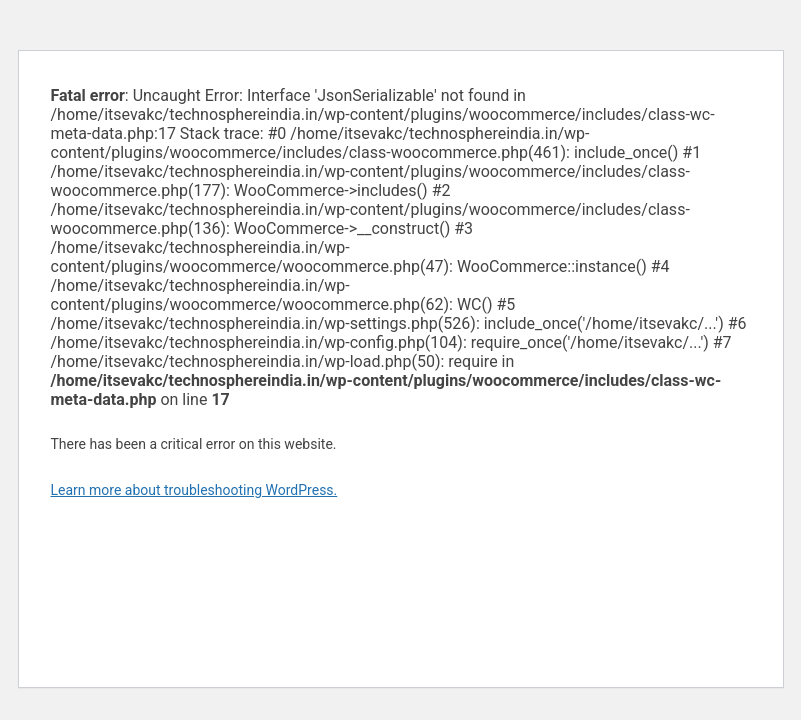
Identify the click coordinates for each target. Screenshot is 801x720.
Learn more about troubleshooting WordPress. (194, 490)
